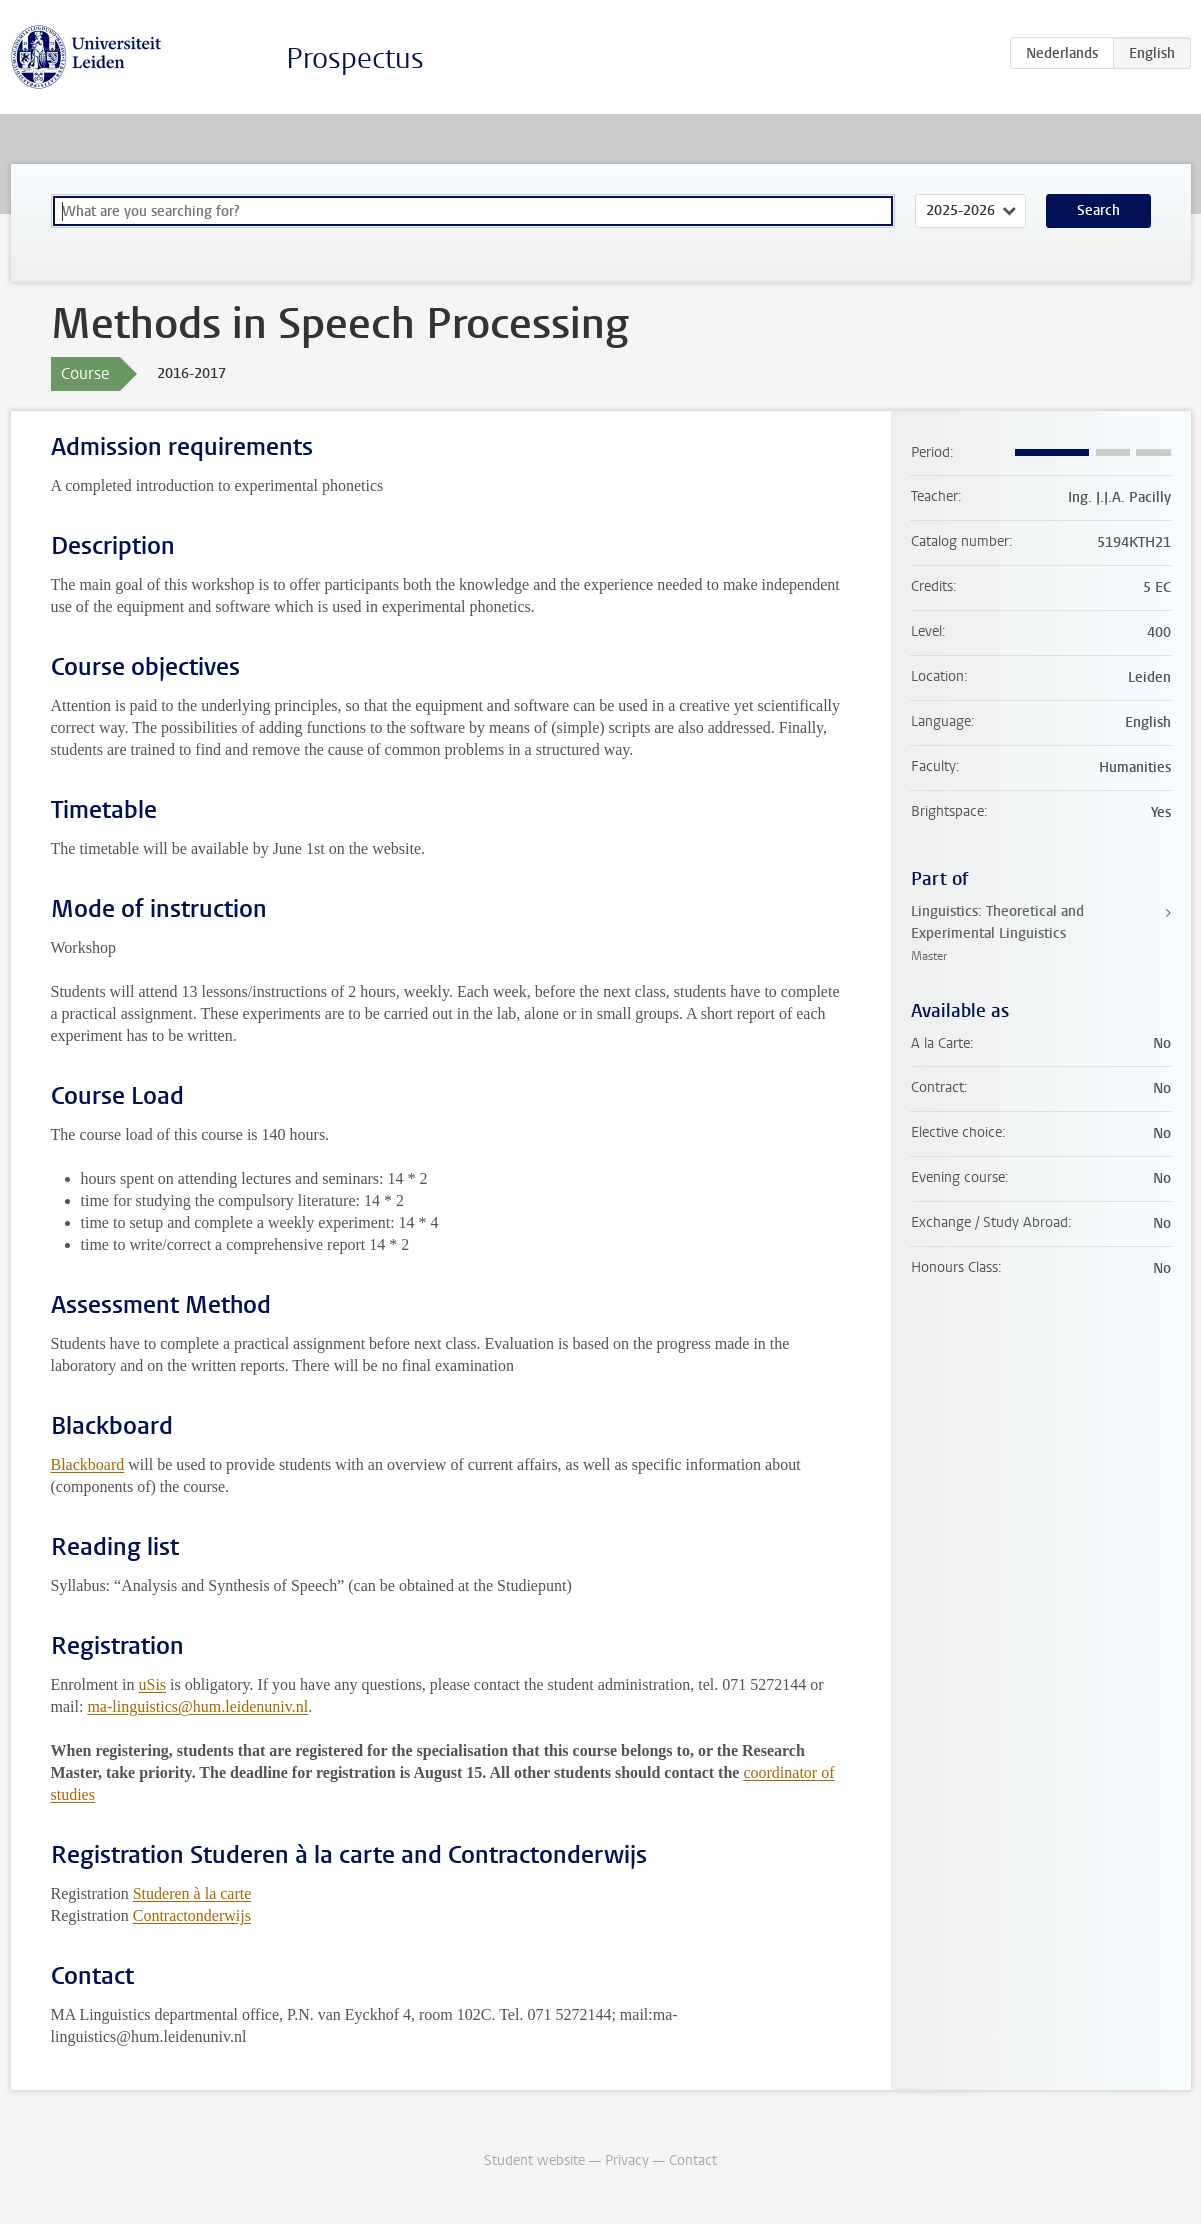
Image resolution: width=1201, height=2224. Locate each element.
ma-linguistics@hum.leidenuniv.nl (197, 1706)
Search (1098, 210)
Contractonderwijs (192, 1915)
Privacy (627, 2160)
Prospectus (355, 58)
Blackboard (88, 1464)
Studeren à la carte (192, 1893)
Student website (534, 2160)
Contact (693, 2160)
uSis (152, 1684)
